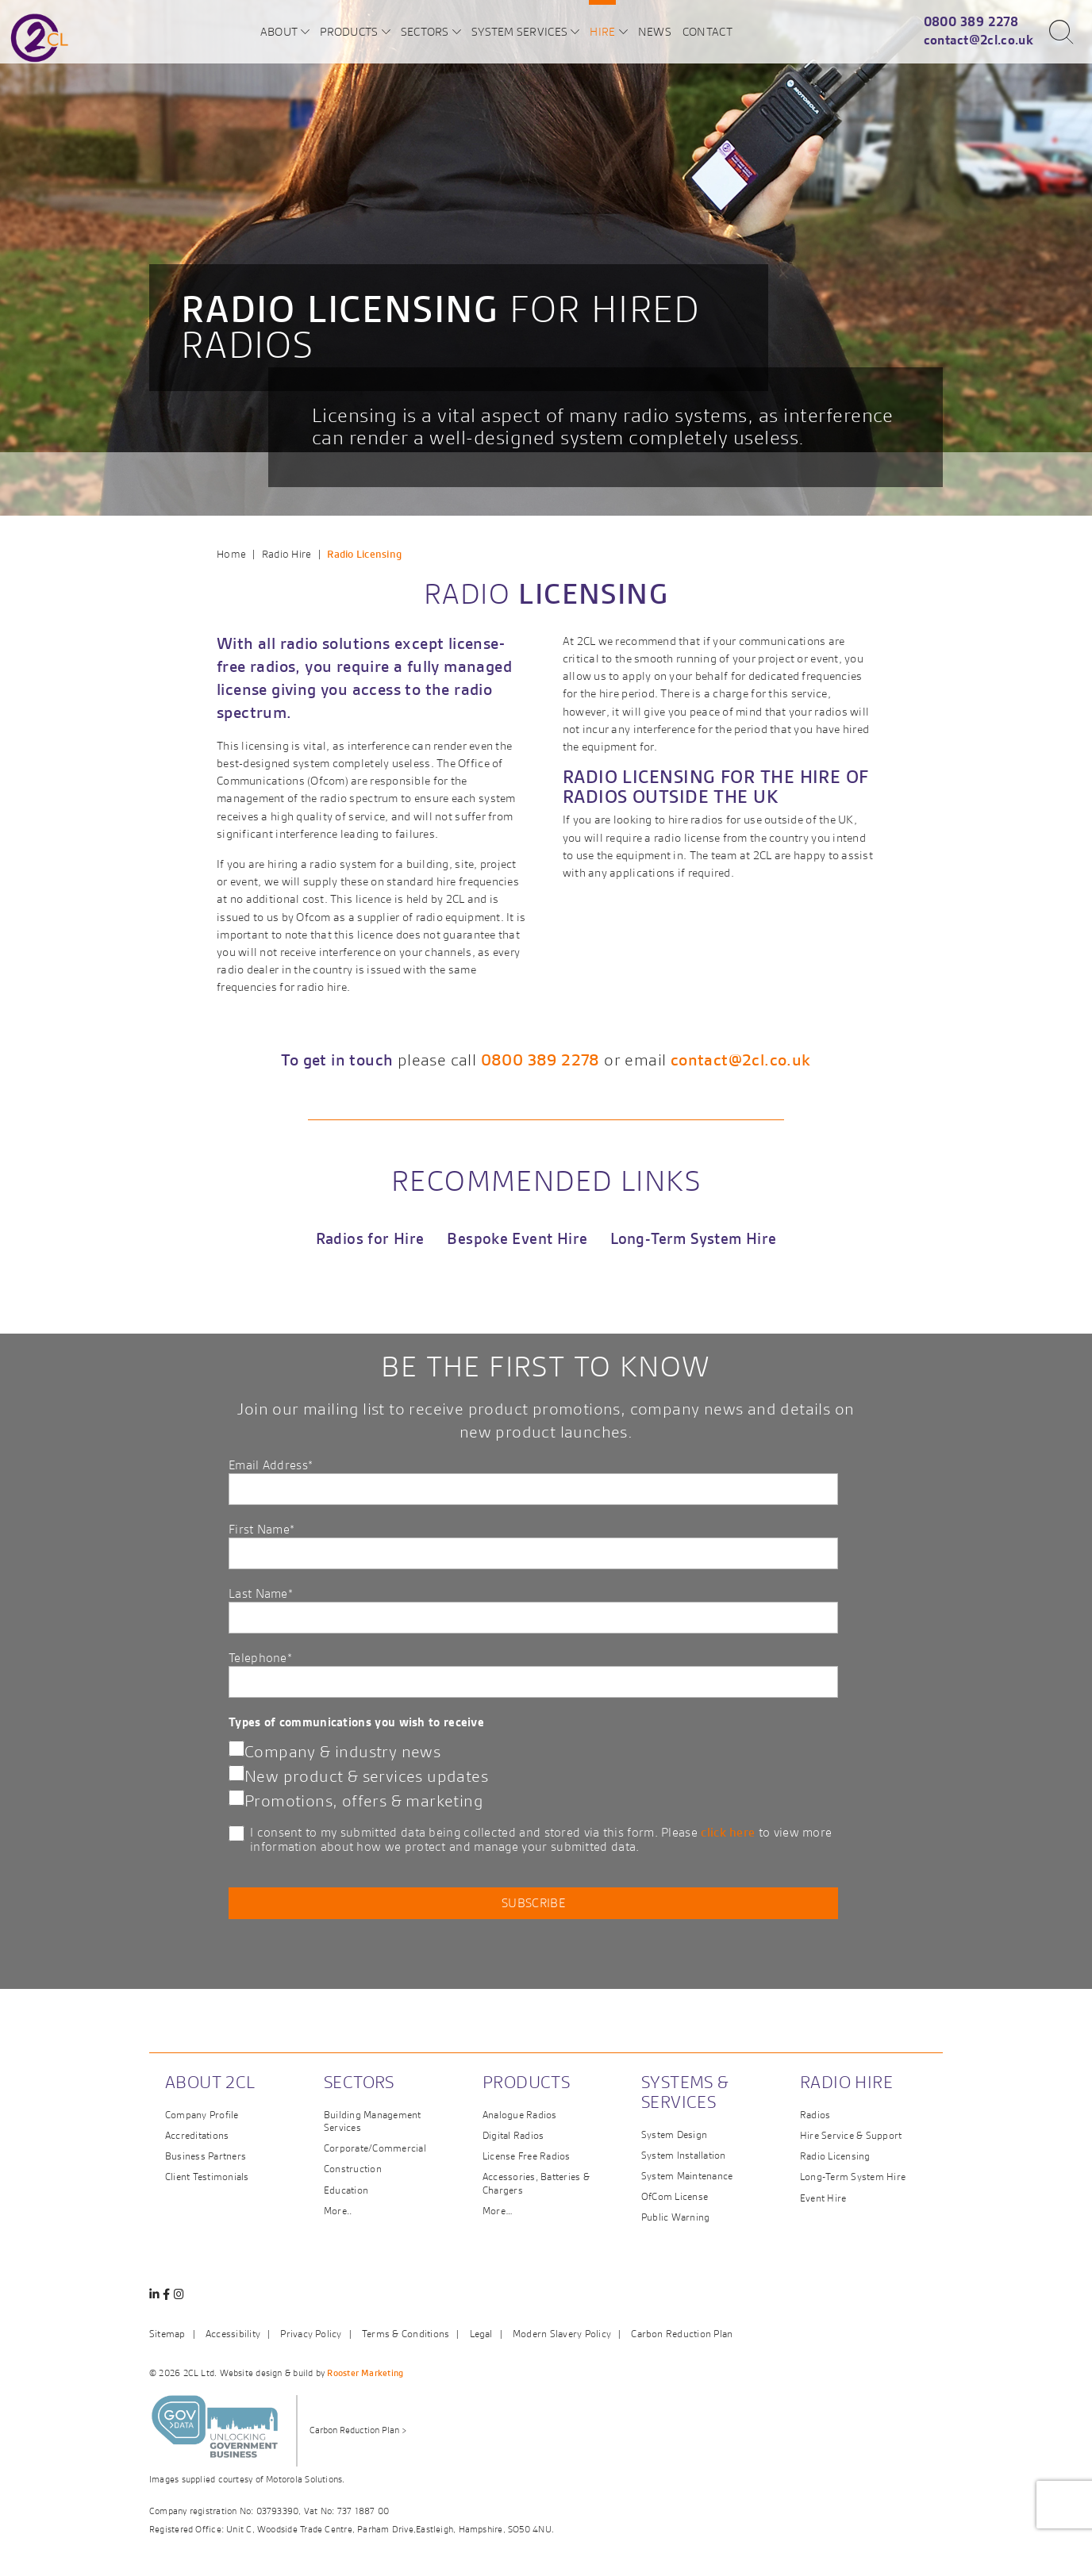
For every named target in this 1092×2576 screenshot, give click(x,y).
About (279, 31)
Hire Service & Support (851, 2135)
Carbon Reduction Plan (681, 2333)
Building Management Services (372, 2121)
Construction (353, 2168)
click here (728, 1832)
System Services (519, 31)
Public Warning (675, 2217)
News (654, 31)
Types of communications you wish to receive (356, 1722)
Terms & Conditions (405, 2333)
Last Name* (533, 1609)
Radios (815, 2114)
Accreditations (197, 2135)
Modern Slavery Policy (562, 2333)
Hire (602, 31)
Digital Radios (513, 2135)
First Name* (533, 1545)
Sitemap (167, 2333)
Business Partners (205, 2156)
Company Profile (202, 2114)
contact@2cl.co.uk (978, 39)
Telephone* (533, 1673)
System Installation (683, 2155)
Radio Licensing (835, 2156)
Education (346, 2190)
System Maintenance (686, 2175)
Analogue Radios (520, 2114)
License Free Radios (527, 2156)
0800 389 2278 (971, 21)
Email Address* (533, 1481)
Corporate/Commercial (375, 2148)
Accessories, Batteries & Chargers (536, 2183)
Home (231, 554)
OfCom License (674, 2196)
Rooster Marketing (365, 2373)
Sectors (425, 31)
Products (349, 31)
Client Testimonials (207, 2176)
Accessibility (233, 2333)
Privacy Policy (310, 2333)
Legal (481, 2333)
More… (498, 2210)
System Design (674, 2134)
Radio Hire (287, 554)
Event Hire (823, 2198)
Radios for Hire (370, 1238)
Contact (707, 31)
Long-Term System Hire (693, 1238)
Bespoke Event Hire (517, 1238)
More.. (338, 2210)
